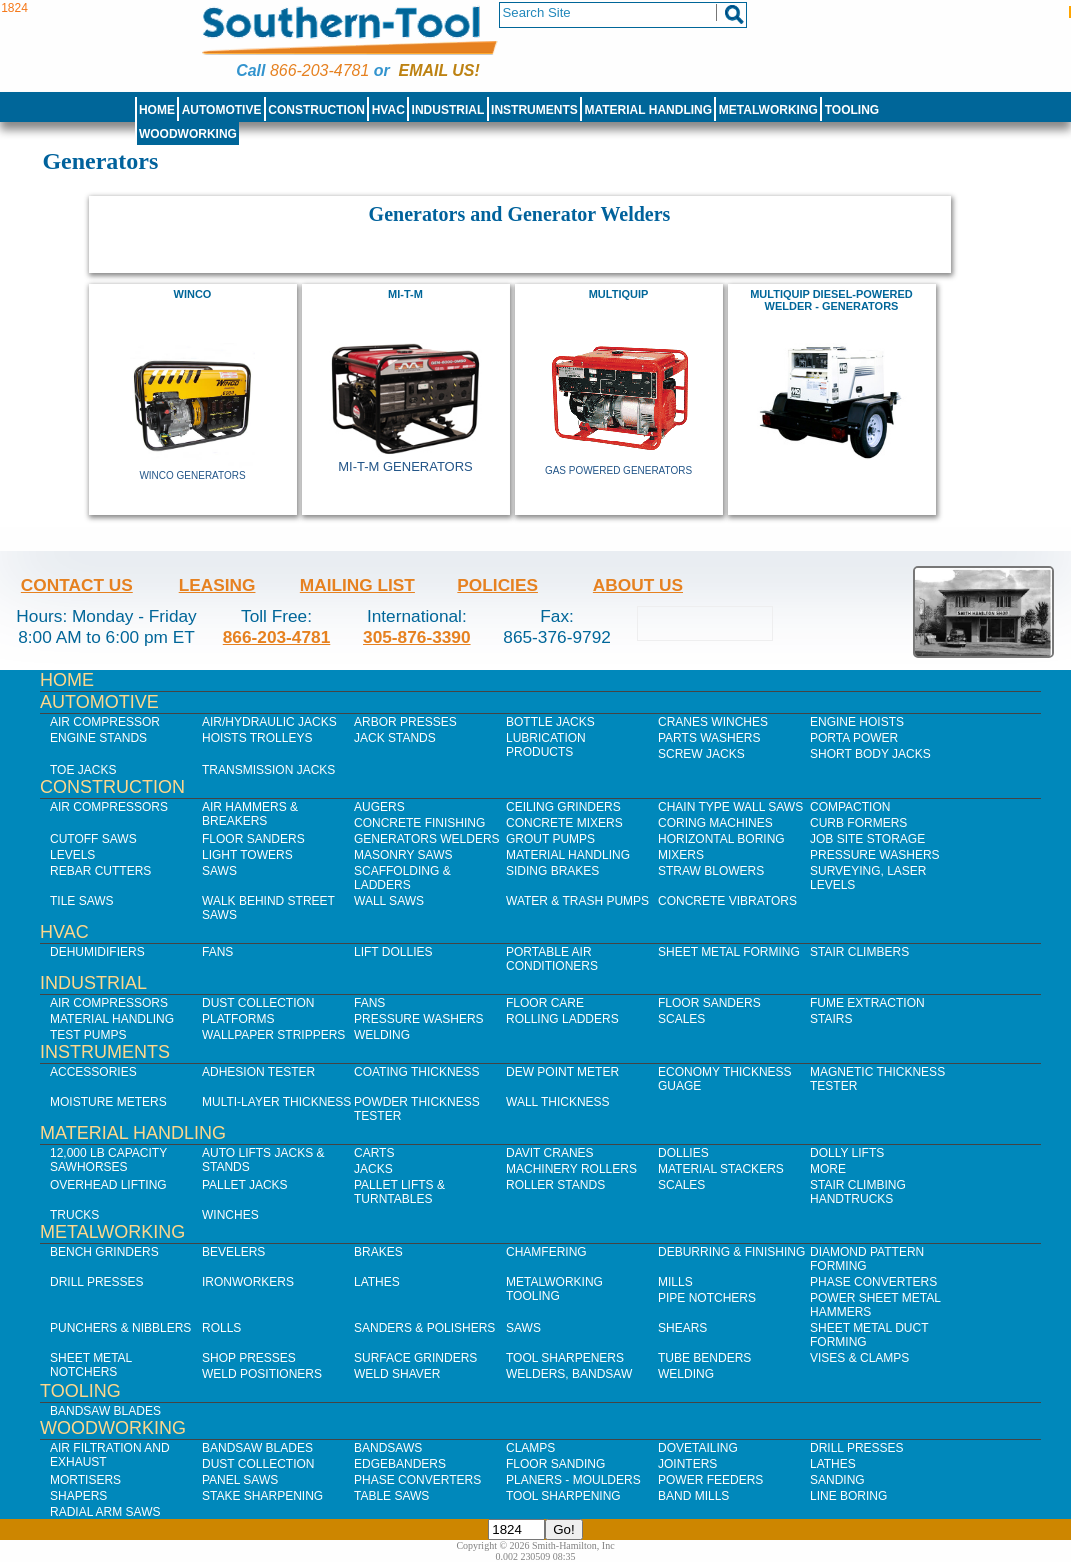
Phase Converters (873, 1282)
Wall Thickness (558, 1102)
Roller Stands (555, 1185)
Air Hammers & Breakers (250, 814)
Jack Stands (395, 738)
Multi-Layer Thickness (276, 1102)
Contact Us (77, 585)
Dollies (683, 1153)
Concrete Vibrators (727, 901)
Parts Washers (709, 738)
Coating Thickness (417, 1072)
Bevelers (233, 1252)
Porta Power (854, 738)
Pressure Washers (875, 855)
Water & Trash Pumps (577, 901)
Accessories (93, 1072)
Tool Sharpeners (565, 1358)
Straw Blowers (711, 871)
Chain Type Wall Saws (730, 807)
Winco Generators (192, 475)
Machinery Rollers (571, 1169)
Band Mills (693, 1496)
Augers (379, 807)
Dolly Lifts (847, 1153)
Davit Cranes (550, 1153)
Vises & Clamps (859, 1358)
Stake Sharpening (262, 1496)
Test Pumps (88, 1035)
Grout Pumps (550, 839)
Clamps (530, 1448)
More (828, 1169)
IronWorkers (248, 1282)
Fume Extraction (867, 1003)
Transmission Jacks (268, 770)
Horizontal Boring (721, 839)
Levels (72, 855)
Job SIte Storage (867, 839)
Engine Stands (98, 738)
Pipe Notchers (707, 1298)
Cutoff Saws (93, 839)
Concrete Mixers (564, 823)
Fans (217, 952)
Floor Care (545, 1003)
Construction (316, 110)
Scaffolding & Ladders (402, 878)
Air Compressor (105, 722)
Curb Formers (858, 823)
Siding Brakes (552, 871)
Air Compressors (109, 807)
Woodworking (188, 134)
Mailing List (357, 585)
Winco (193, 294)
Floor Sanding (555, 1464)
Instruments (534, 110)
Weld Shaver (397, 1374)
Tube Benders (704, 1358)
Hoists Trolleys (257, 738)
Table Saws (391, 1496)
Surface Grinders (415, 1358)
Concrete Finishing (419, 823)
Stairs (831, 1019)
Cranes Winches (713, 722)
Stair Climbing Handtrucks (858, 1192)
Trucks (74, 1215)
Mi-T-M (405, 294)
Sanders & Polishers (424, 1328)
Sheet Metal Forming (729, 952)
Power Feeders (710, 1480)
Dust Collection (258, 1003)
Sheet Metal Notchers (91, 1365)
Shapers (78, 1496)
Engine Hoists (857, 722)
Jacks (373, 1169)
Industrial (448, 110)
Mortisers (85, 1480)
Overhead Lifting (108, 1185)
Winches (230, 1215)
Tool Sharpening (563, 1496)
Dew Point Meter (562, 1072)
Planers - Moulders (573, 1480)
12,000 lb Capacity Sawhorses (108, 1160)
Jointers (687, 1464)
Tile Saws (82, 901)
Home (157, 110)
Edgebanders (400, 1464)
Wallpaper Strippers (273, 1035)
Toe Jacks (83, 770)
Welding (382, 1035)
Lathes (377, 1282)
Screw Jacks (701, 754)
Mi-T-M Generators (405, 466)
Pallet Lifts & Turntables (399, 1192)
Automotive (222, 110)
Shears (682, 1328)
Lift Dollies (393, 952)
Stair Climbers (859, 952)
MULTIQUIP (619, 294)
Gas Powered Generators (618, 470)
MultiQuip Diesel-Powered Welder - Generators (831, 300)
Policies (497, 585)
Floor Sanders (253, 839)
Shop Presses (249, 1358)
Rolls (221, 1328)
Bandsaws (388, 1448)
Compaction (850, 807)
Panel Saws (240, 1480)
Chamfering (546, 1252)
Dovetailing (698, 1448)
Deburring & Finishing (731, 1252)
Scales (681, 1019)
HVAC (388, 110)
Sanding (837, 1480)
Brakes (378, 1252)
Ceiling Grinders (563, 807)
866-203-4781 (319, 70)
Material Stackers (721, 1169)
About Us (638, 585)
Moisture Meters (108, 1102)
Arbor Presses (405, 722)
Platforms (238, 1019)
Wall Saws (389, 901)
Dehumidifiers (97, 952)
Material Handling (649, 110)
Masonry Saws (403, 855)
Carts (374, 1153)
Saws (219, 871)
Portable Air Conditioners (552, 959)
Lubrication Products (546, 745)
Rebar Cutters (100, 871)
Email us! (439, 70)
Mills (675, 1282)
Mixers (681, 855)
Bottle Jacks (550, 722)
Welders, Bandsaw (569, 1374)
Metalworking (768, 110)
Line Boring (848, 1496)
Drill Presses (97, 1282)
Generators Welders (427, 839)
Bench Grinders (104, 1252)
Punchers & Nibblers (120, 1328)
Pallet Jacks (245, 1185)
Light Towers (247, 855)
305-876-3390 (417, 637)
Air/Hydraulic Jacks (269, 722)
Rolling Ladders (562, 1019)
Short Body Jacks (870, 754)
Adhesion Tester (258, 1072)
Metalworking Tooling (554, 1289)
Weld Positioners (262, 1374)
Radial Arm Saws (105, 1512)
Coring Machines (715, 823)
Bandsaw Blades (105, 1411)
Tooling (852, 110)
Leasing (217, 585)
